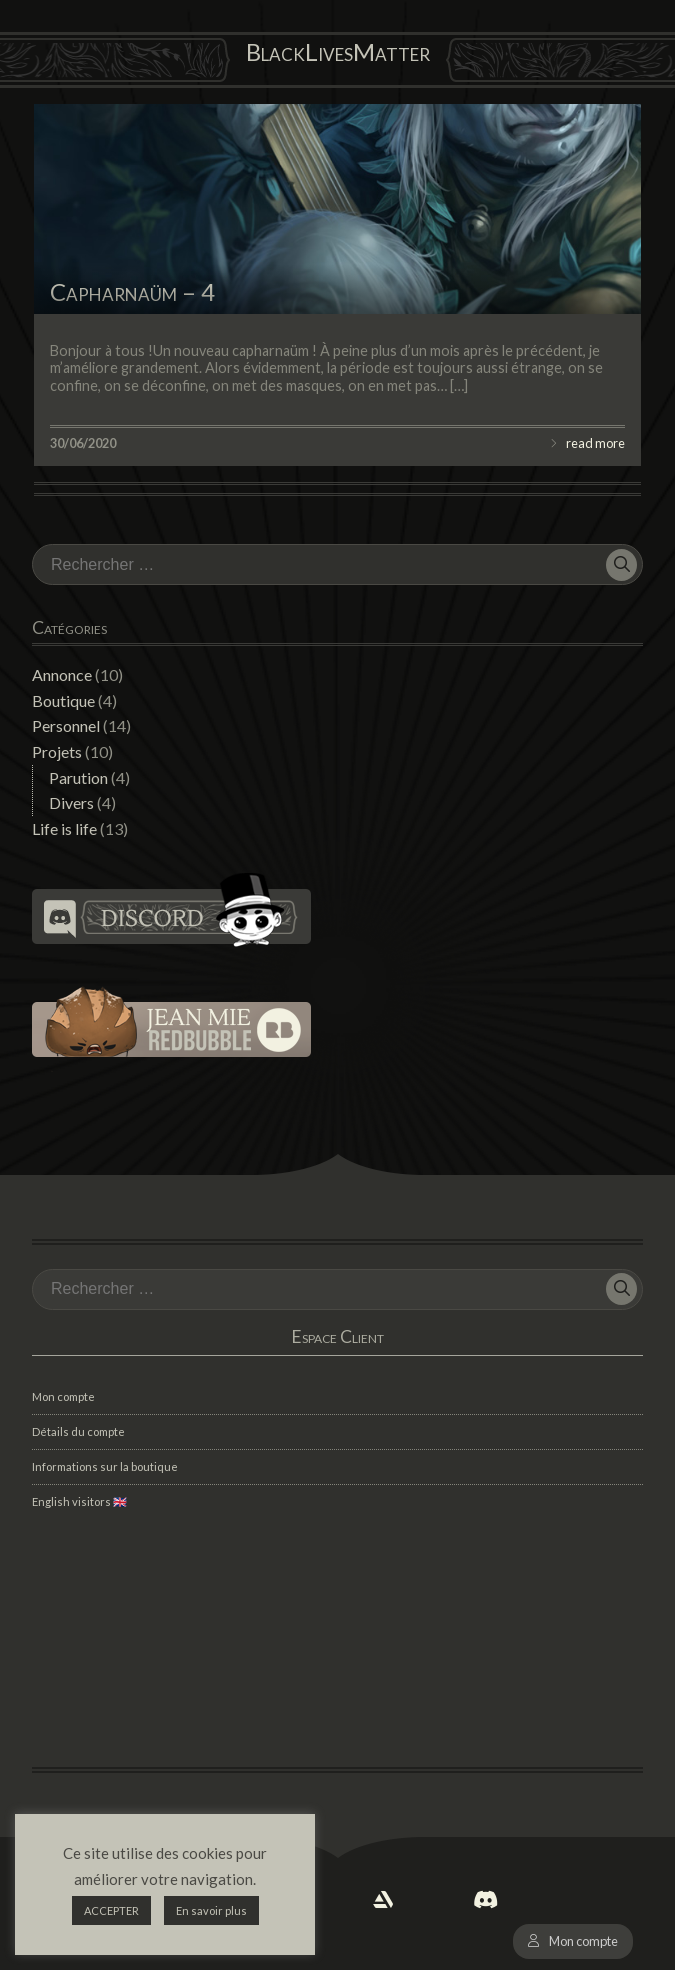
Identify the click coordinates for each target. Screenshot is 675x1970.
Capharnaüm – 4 (132, 291)
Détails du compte (78, 1431)
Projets (57, 751)
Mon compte (583, 1941)
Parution (78, 777)
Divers (71, 802)
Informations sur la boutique (105, 1466)
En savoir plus (211, 1910)
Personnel (66, 725)
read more (595, 443)
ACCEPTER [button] (111, 1910)
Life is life (64, 828)
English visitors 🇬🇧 (79, 1501)
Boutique (63, 700)
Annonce (62, 674)
